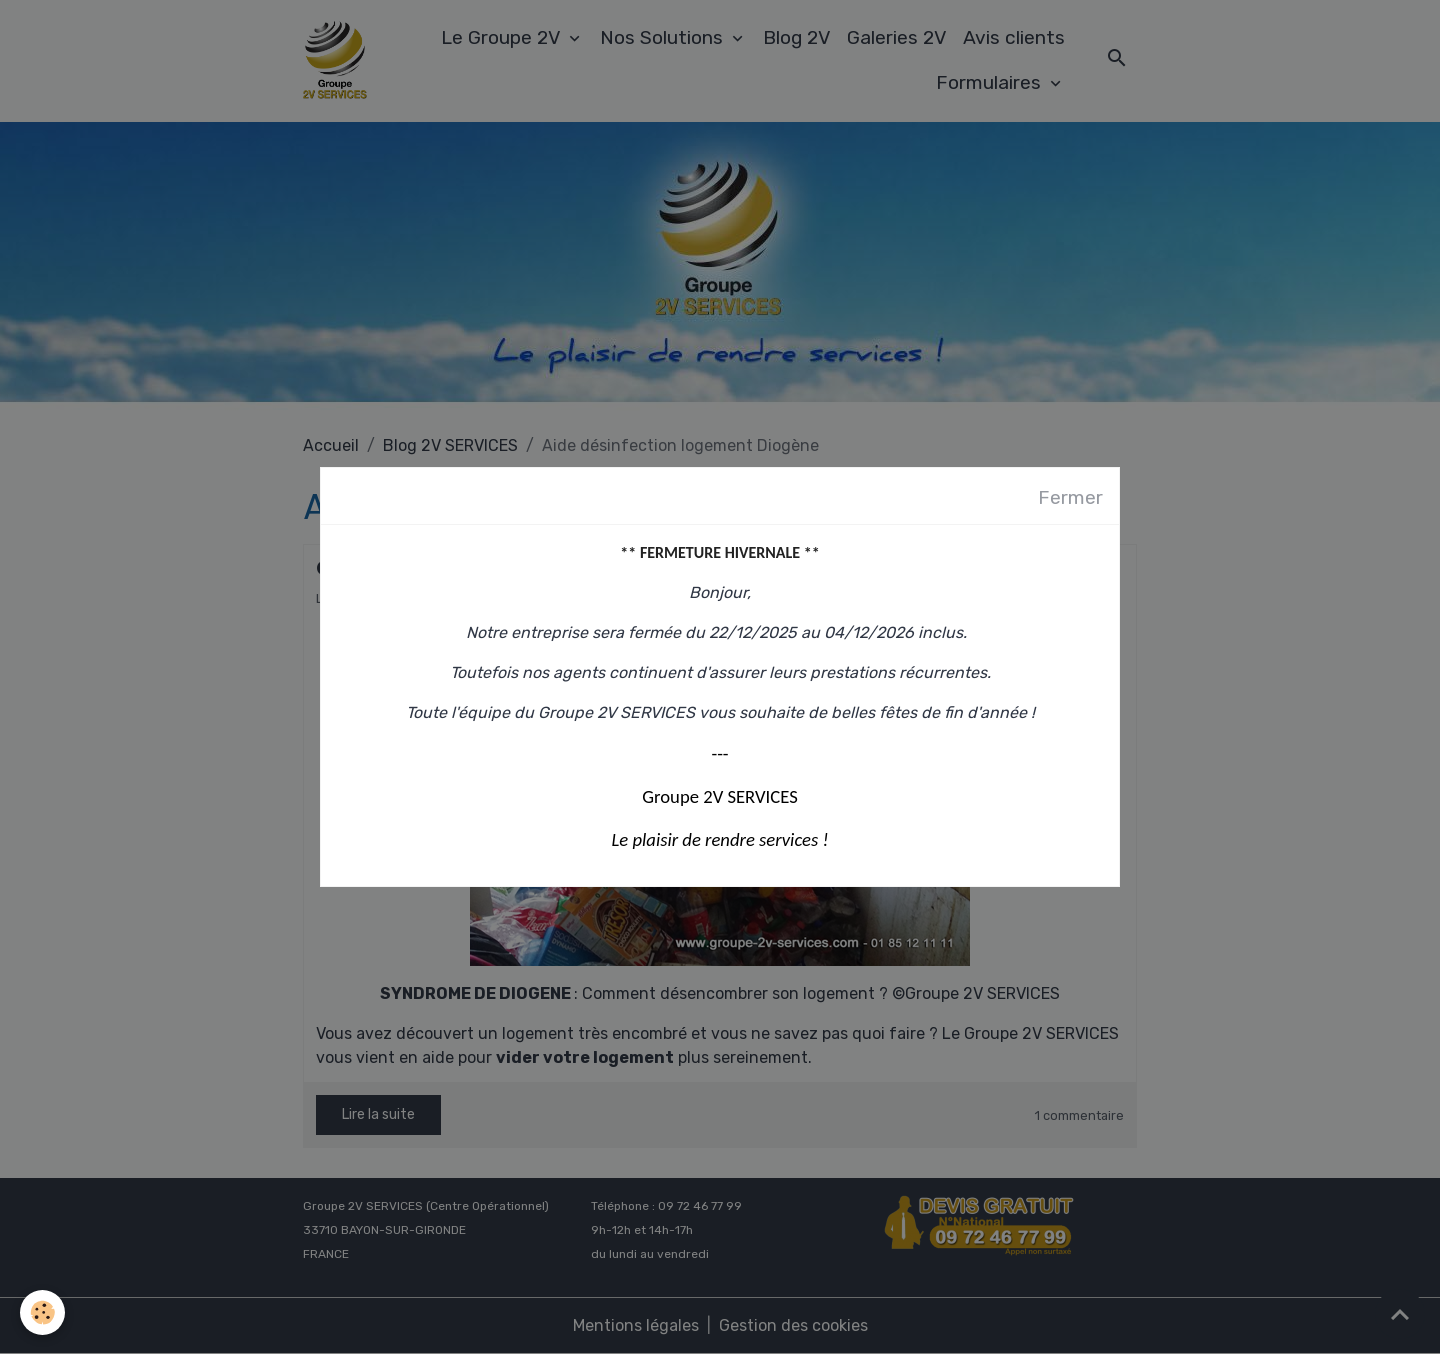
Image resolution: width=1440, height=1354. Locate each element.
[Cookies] (42, 1312)
